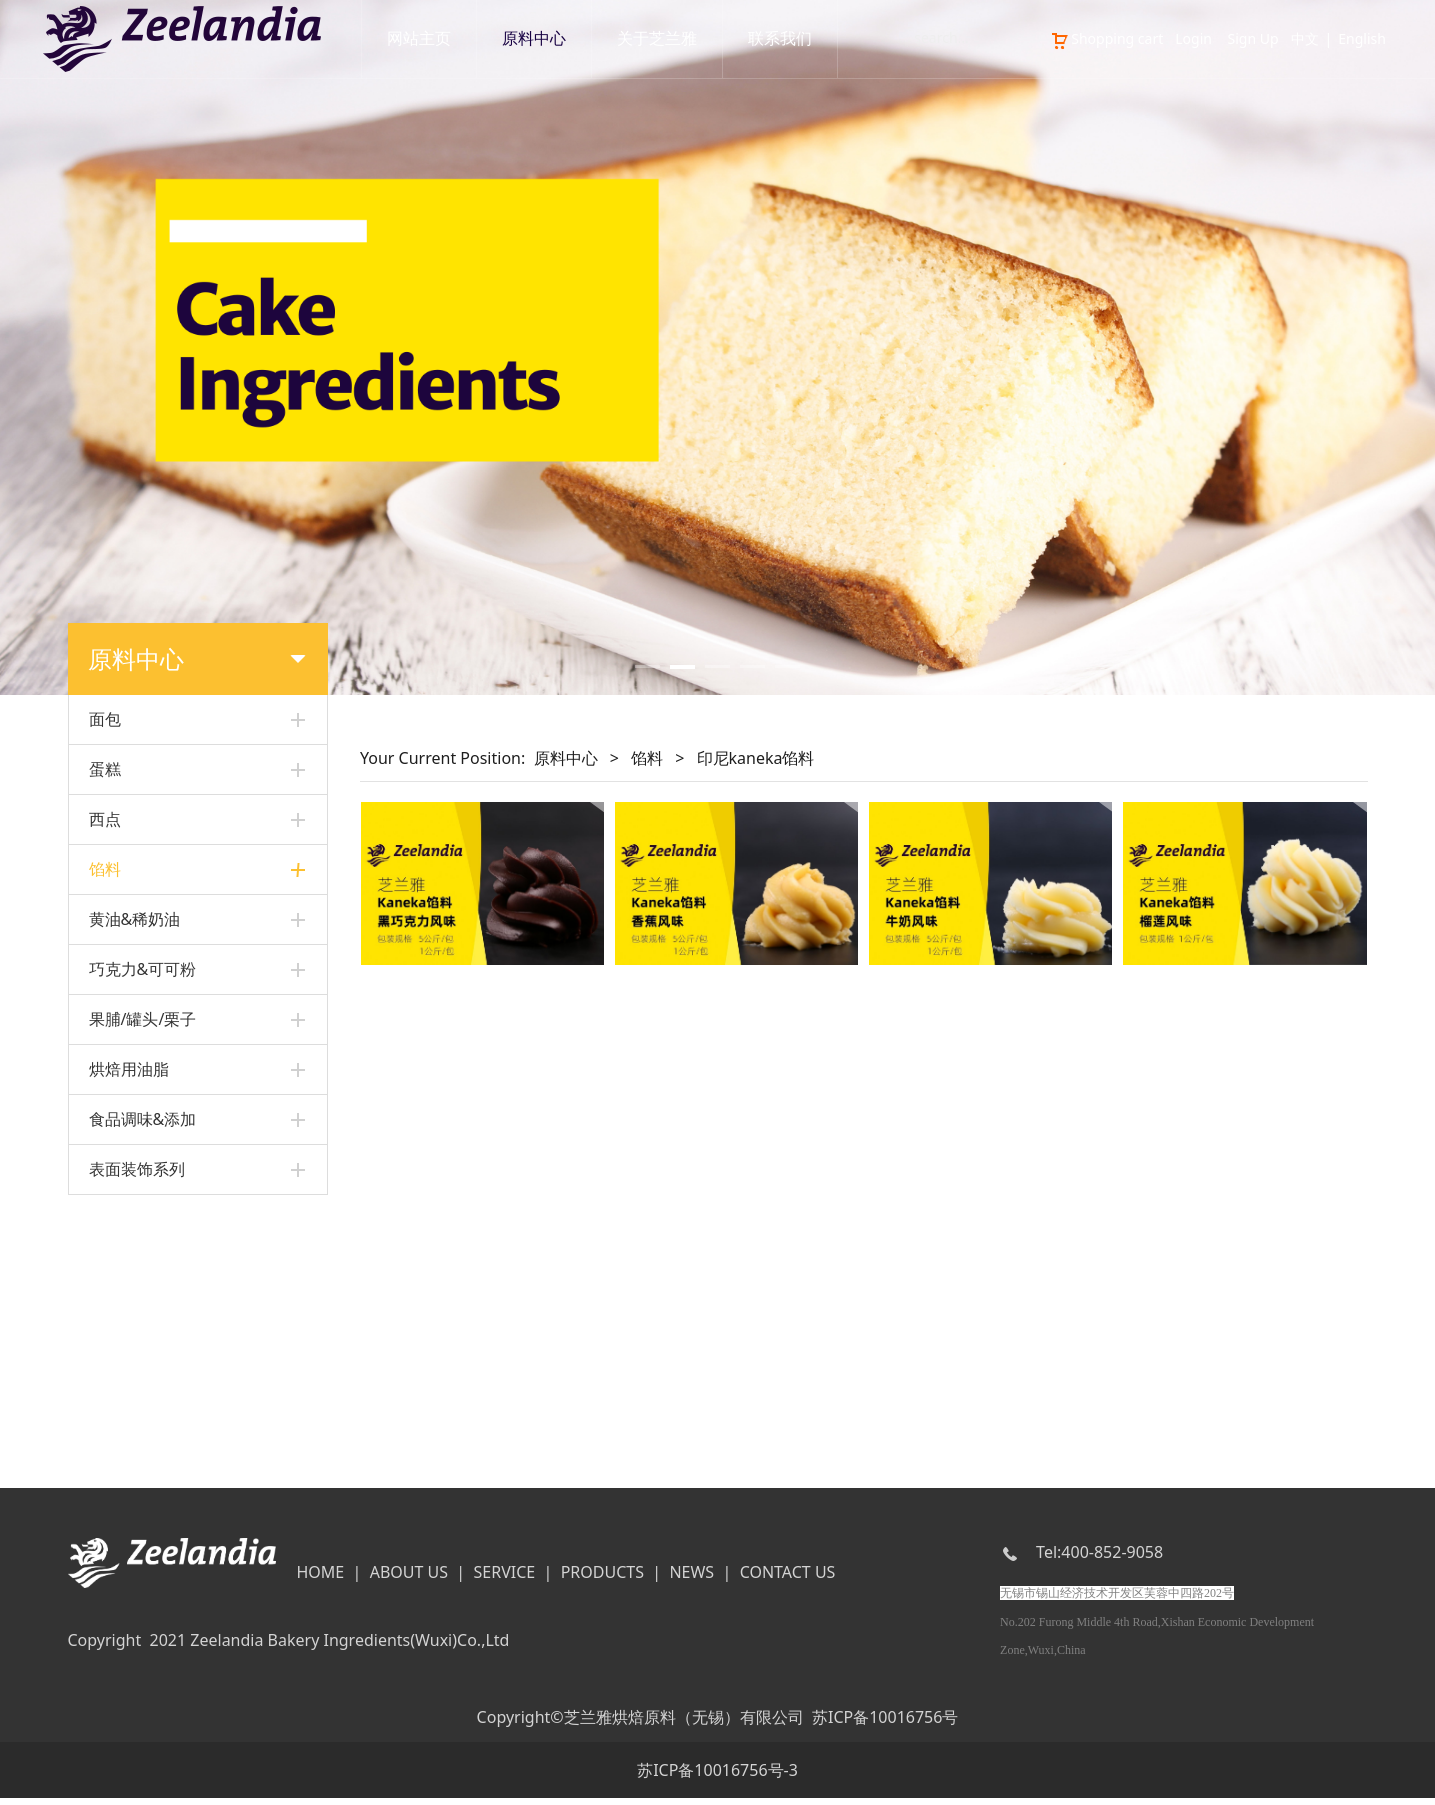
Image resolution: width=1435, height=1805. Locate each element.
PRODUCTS (602, 1579)
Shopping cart (1106, 38)
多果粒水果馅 (131, 1058)
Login (1193, 38)
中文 (1305, 38)
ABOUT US (409, 1579)
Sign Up (1253, 38)
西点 (105, 819)
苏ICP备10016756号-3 (717, 1777)
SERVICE (505, 1579)
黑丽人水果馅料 (138, 1024)
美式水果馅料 (131, 1092)
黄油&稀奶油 (135, 1179)
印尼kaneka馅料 (140, 921)
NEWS (691, 1579)
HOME (320, 1579)
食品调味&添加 (143, 1379)
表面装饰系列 (137, 1429)
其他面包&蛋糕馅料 (150, 989)
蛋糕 (105, 769)
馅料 (105, 869)
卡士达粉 (117, 955)
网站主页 (419, 38)
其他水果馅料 (131, 1126)
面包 (105, 719)
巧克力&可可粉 (143, 1229)
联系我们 (780, 38)
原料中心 (534, 38)
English (1362, 38)
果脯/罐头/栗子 (143, 1279)
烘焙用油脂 (129, 1329)
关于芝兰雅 (657, 38)
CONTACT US (788, 1579)
